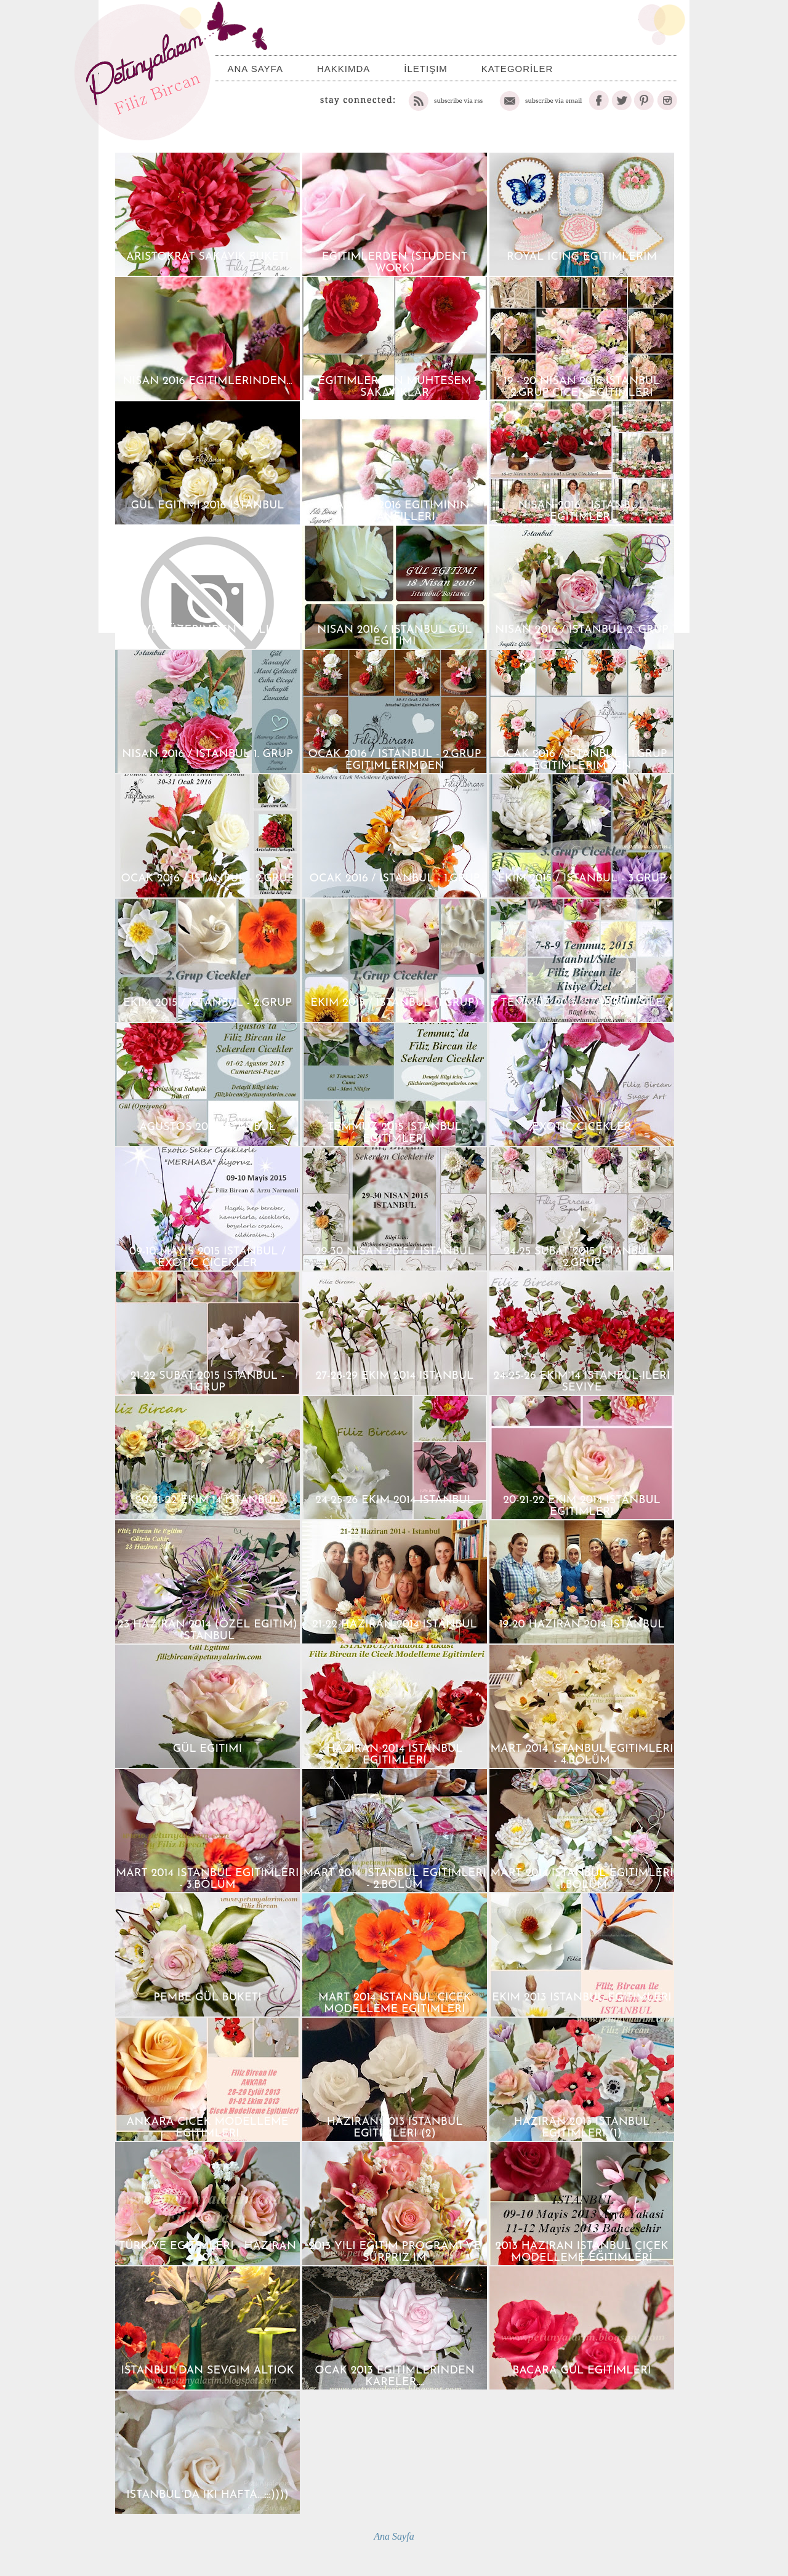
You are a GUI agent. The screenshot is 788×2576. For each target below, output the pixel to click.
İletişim (426, 68)
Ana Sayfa (255, 68)
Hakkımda (343, 68)
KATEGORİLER (517, 68)
